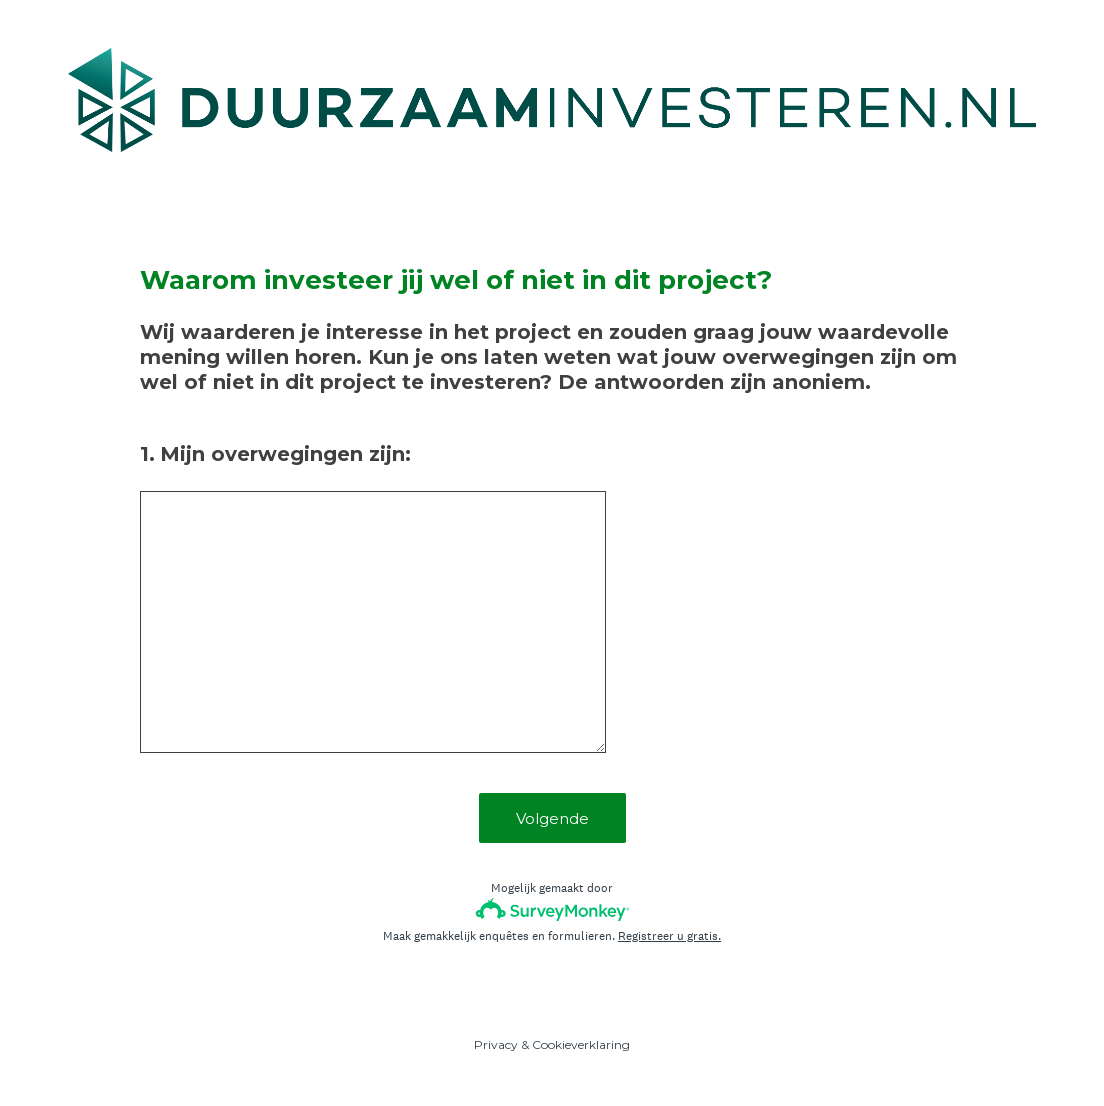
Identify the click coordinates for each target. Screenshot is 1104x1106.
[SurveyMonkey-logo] (552, 909)
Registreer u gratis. (669, 936)
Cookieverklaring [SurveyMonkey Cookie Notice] (581, 1044)
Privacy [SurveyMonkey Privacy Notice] (496, 1044)
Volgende (552, 818)
